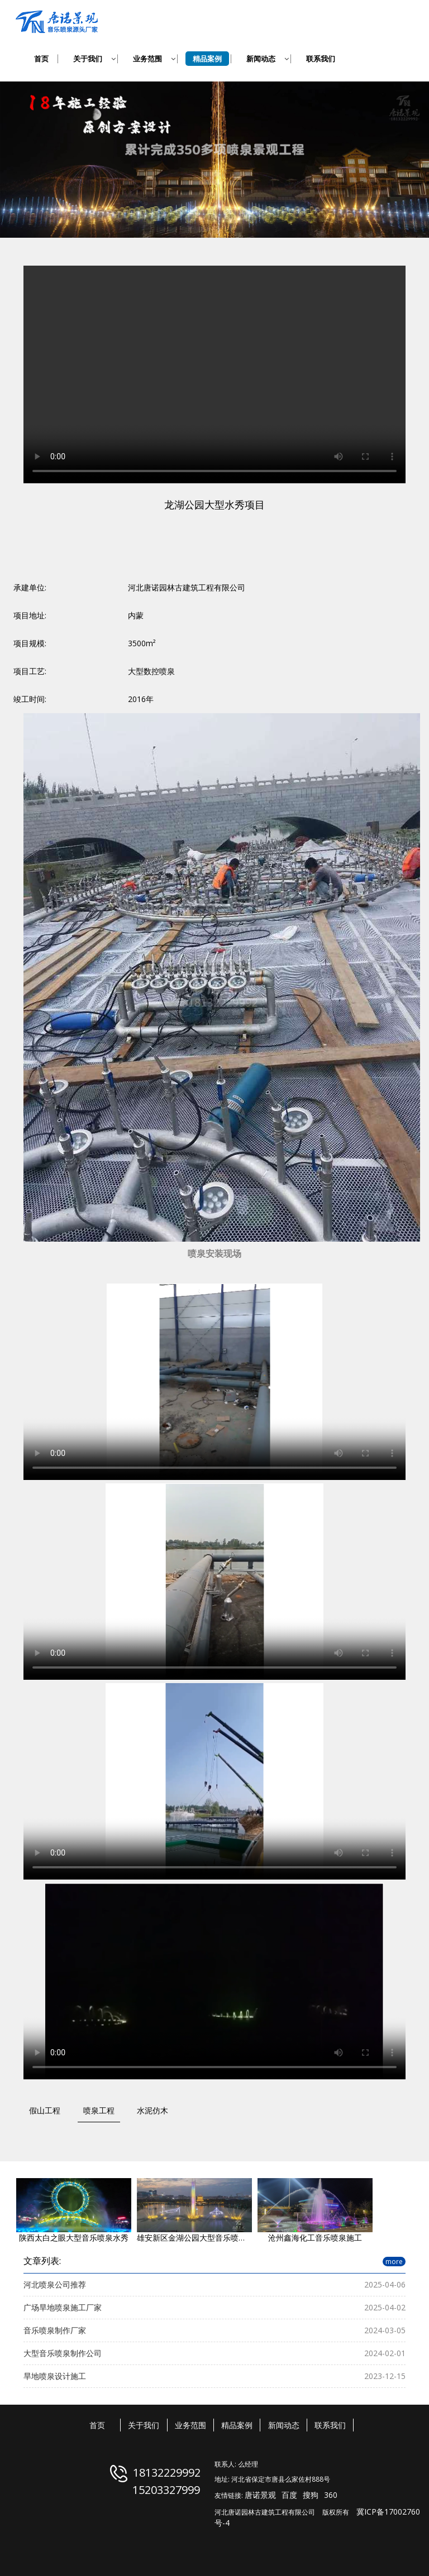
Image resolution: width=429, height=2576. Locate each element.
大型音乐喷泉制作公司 (62, 2353)
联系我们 (330, 2425)
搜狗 (310, 2495)
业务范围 (190, 2425)
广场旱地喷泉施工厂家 (62, 2307)
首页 (97, 2425)
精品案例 (236, 2425)
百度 (289, 2495)
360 (330, 2495)
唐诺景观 (260, 2495)
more (394, 2261)
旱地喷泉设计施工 (54, 2376)
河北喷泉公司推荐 (54, 2284)
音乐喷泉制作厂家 (54, 2330)
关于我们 (143, 2425)
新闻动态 (283, 2425)
